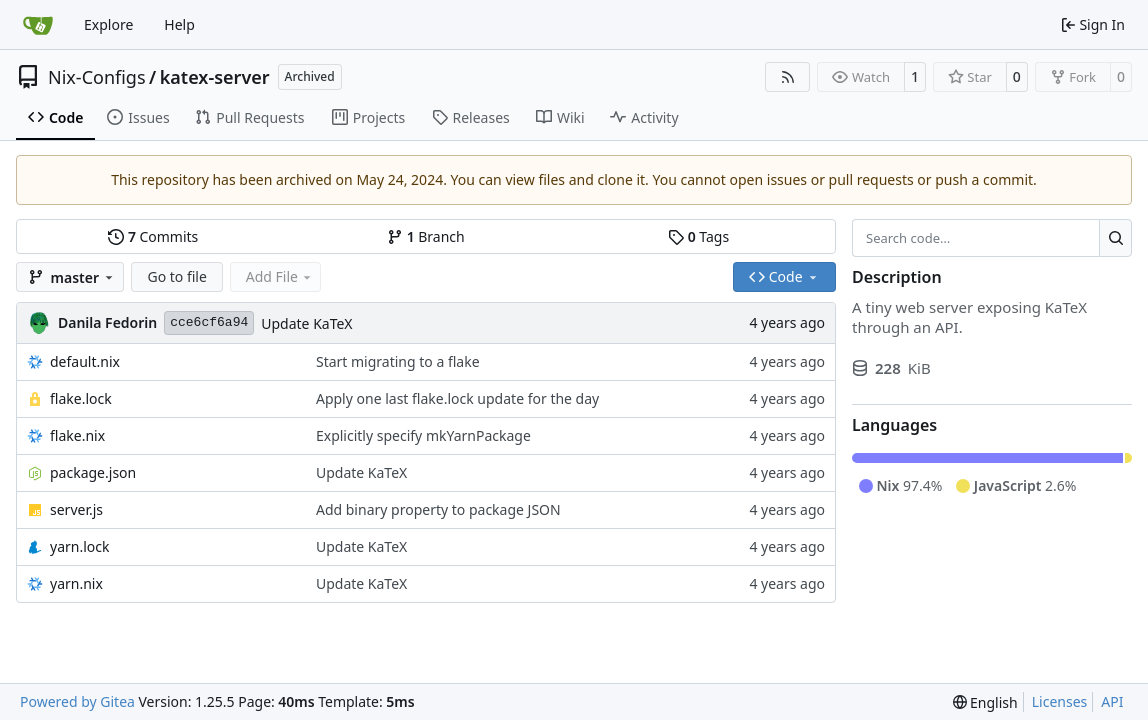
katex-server (215, 77)
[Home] (38, 25)
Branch (426, 236)
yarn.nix (76, 583)
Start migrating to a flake (398, 361)
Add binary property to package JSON (438, 509)
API (1112, 701)
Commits (153, 236)
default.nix (85, 361)
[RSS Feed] (788, 77)
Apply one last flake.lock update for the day (457, 398)
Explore (108, 24)
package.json (93, 472)
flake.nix (77, 435)
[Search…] (1115, 238)
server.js (76, 509)
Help (179, 24)
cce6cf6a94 (209, 322)
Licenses (1060, 701)
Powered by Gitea (77, 701)
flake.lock (81, 398)
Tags (698, 236)
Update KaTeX (306, 323)
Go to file (176, 276)
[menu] (985, 702)
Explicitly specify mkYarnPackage (423, 435)
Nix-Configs (97, 77)
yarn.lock (79, 546)
